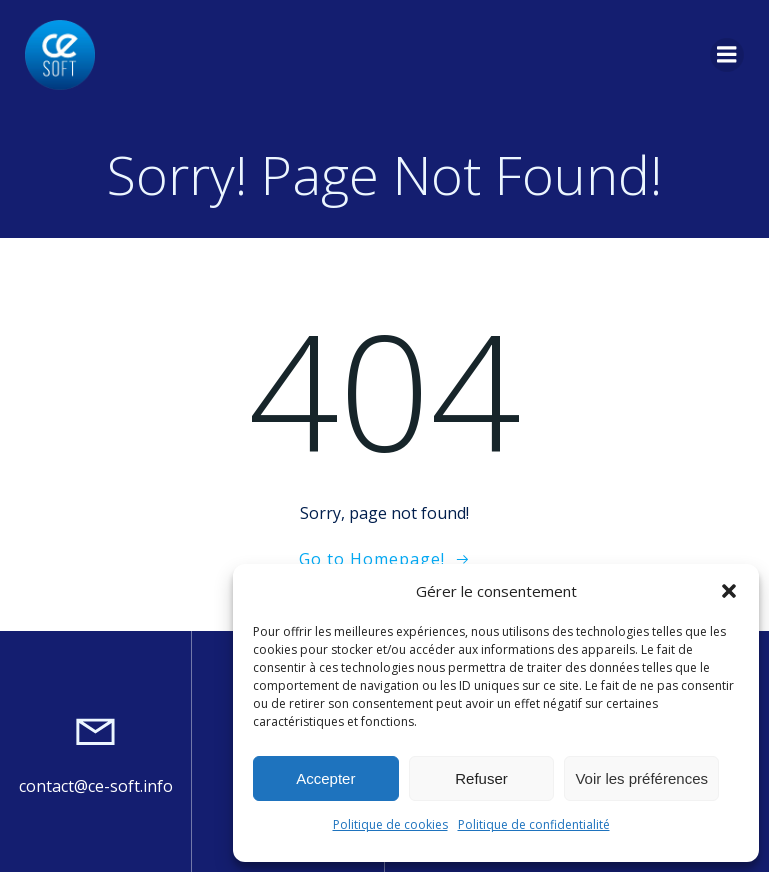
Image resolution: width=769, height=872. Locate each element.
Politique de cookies (390, 824)
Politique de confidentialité (534, 824)
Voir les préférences (641, 778)
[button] (729, 591)
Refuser (481, 778)
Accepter (325, 778)
